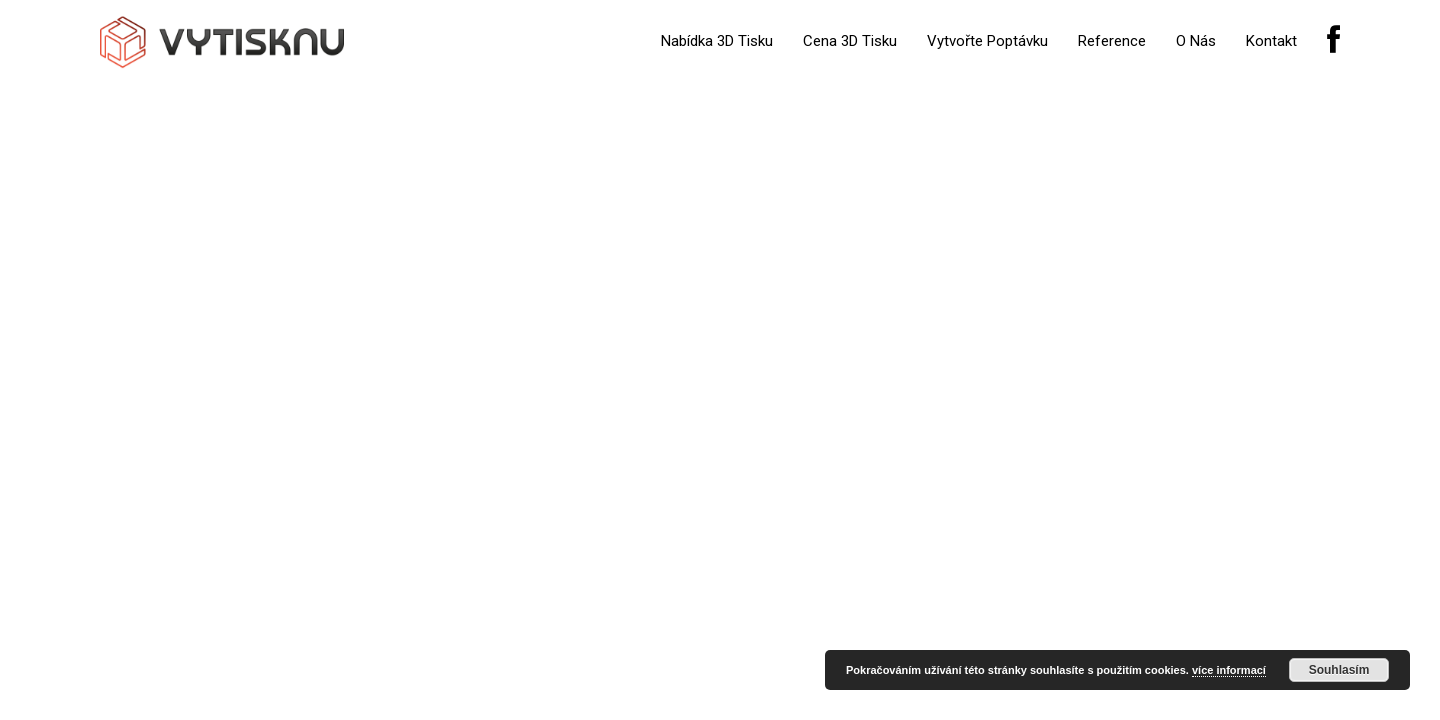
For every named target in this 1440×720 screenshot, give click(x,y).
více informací (1229, 670)
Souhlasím (1339, 670)
